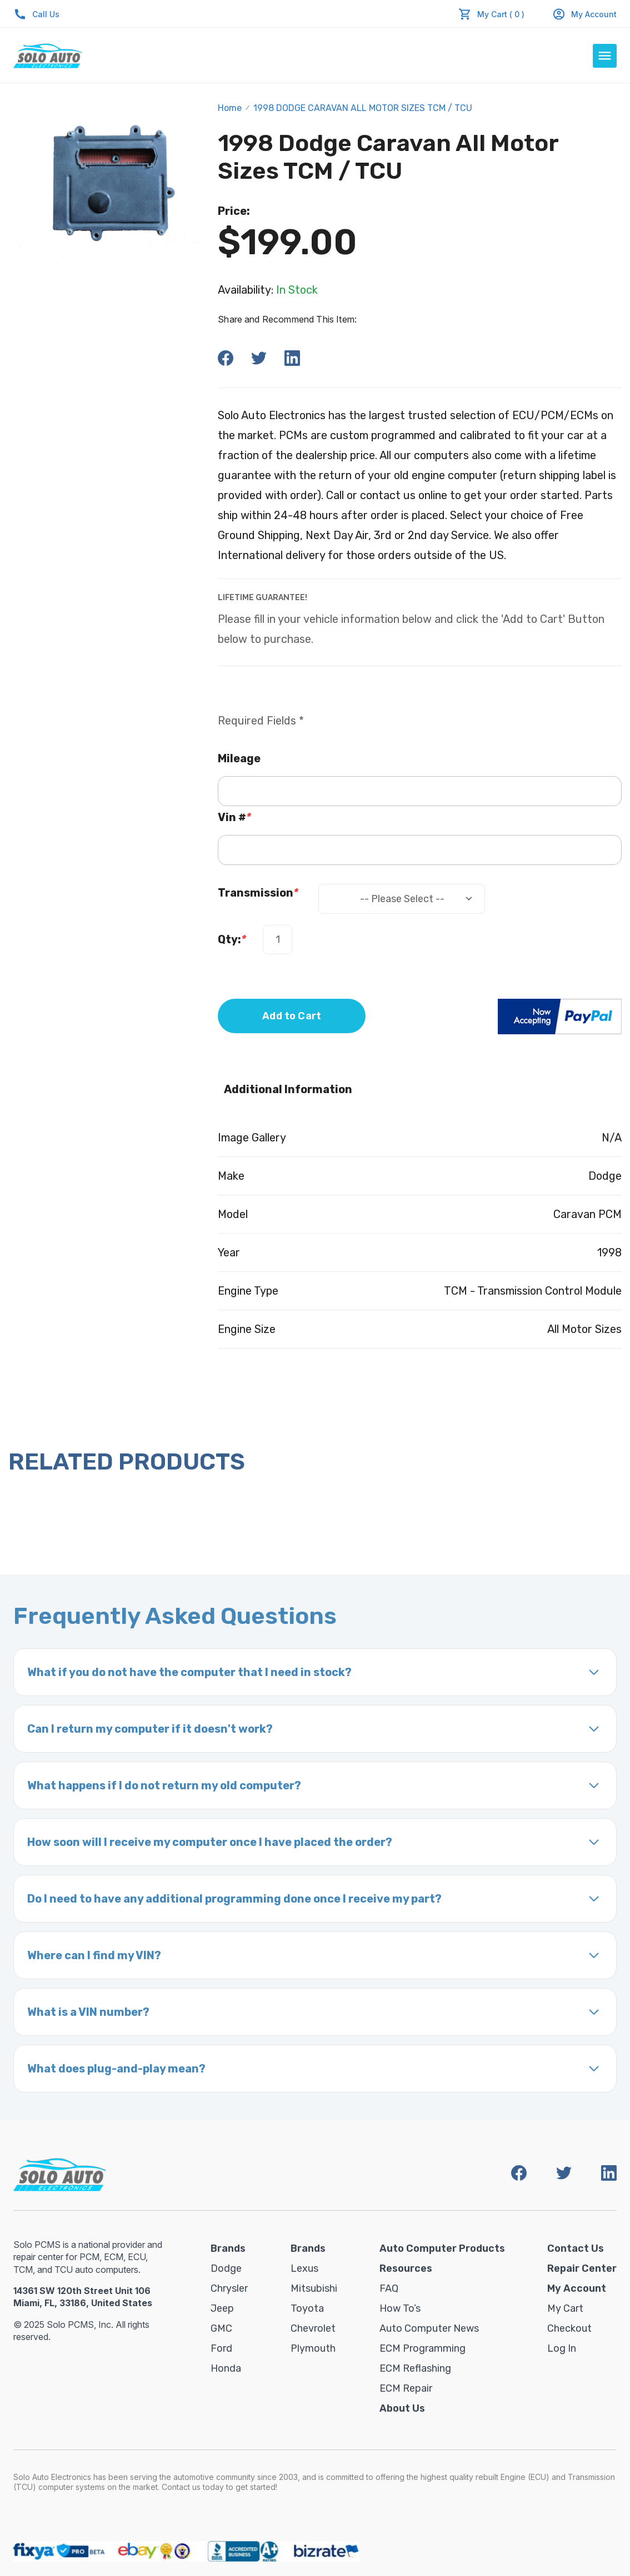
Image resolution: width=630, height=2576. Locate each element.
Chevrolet (313, 2328)
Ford (221, 2348)
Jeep (222, 2308)
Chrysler (229, 2288)
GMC (221, 2328)
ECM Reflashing (415, 2368)
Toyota (307, 2308)
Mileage (239, 758)
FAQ (388, 2288)
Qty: (232, 939)
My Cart (565, 2308)
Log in (561, 2348)
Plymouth (313, 2348)
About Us (402, 2408)
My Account (584, 14)
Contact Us (575, 2248)
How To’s (400, 2308)
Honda (226, 2368)
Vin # (234, 817)
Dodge (226, 2268)
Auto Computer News (429, 2328)
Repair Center (582, 2268)
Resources (405, 2268)
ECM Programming (422, 2348)
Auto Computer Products (442, 2248)
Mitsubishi (314, 2288)
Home (230, 108)
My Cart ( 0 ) (500, 14)
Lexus (304, 2268)
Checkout (569, 2328)
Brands (228, 2248)
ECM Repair (405, 2388)
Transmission (258, 893)
